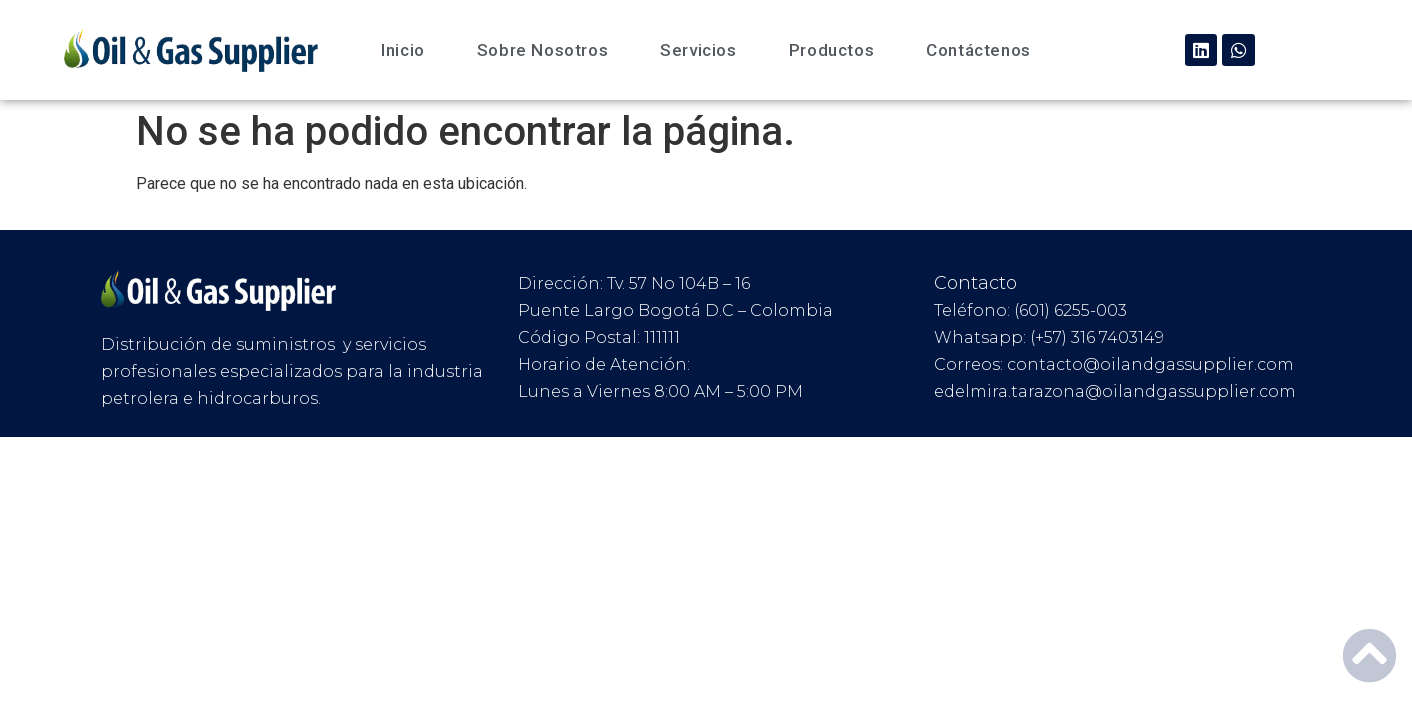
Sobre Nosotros (542, 50)
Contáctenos (978, 50)
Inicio (403, 50)
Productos (831, 50)
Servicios (698, 50)
